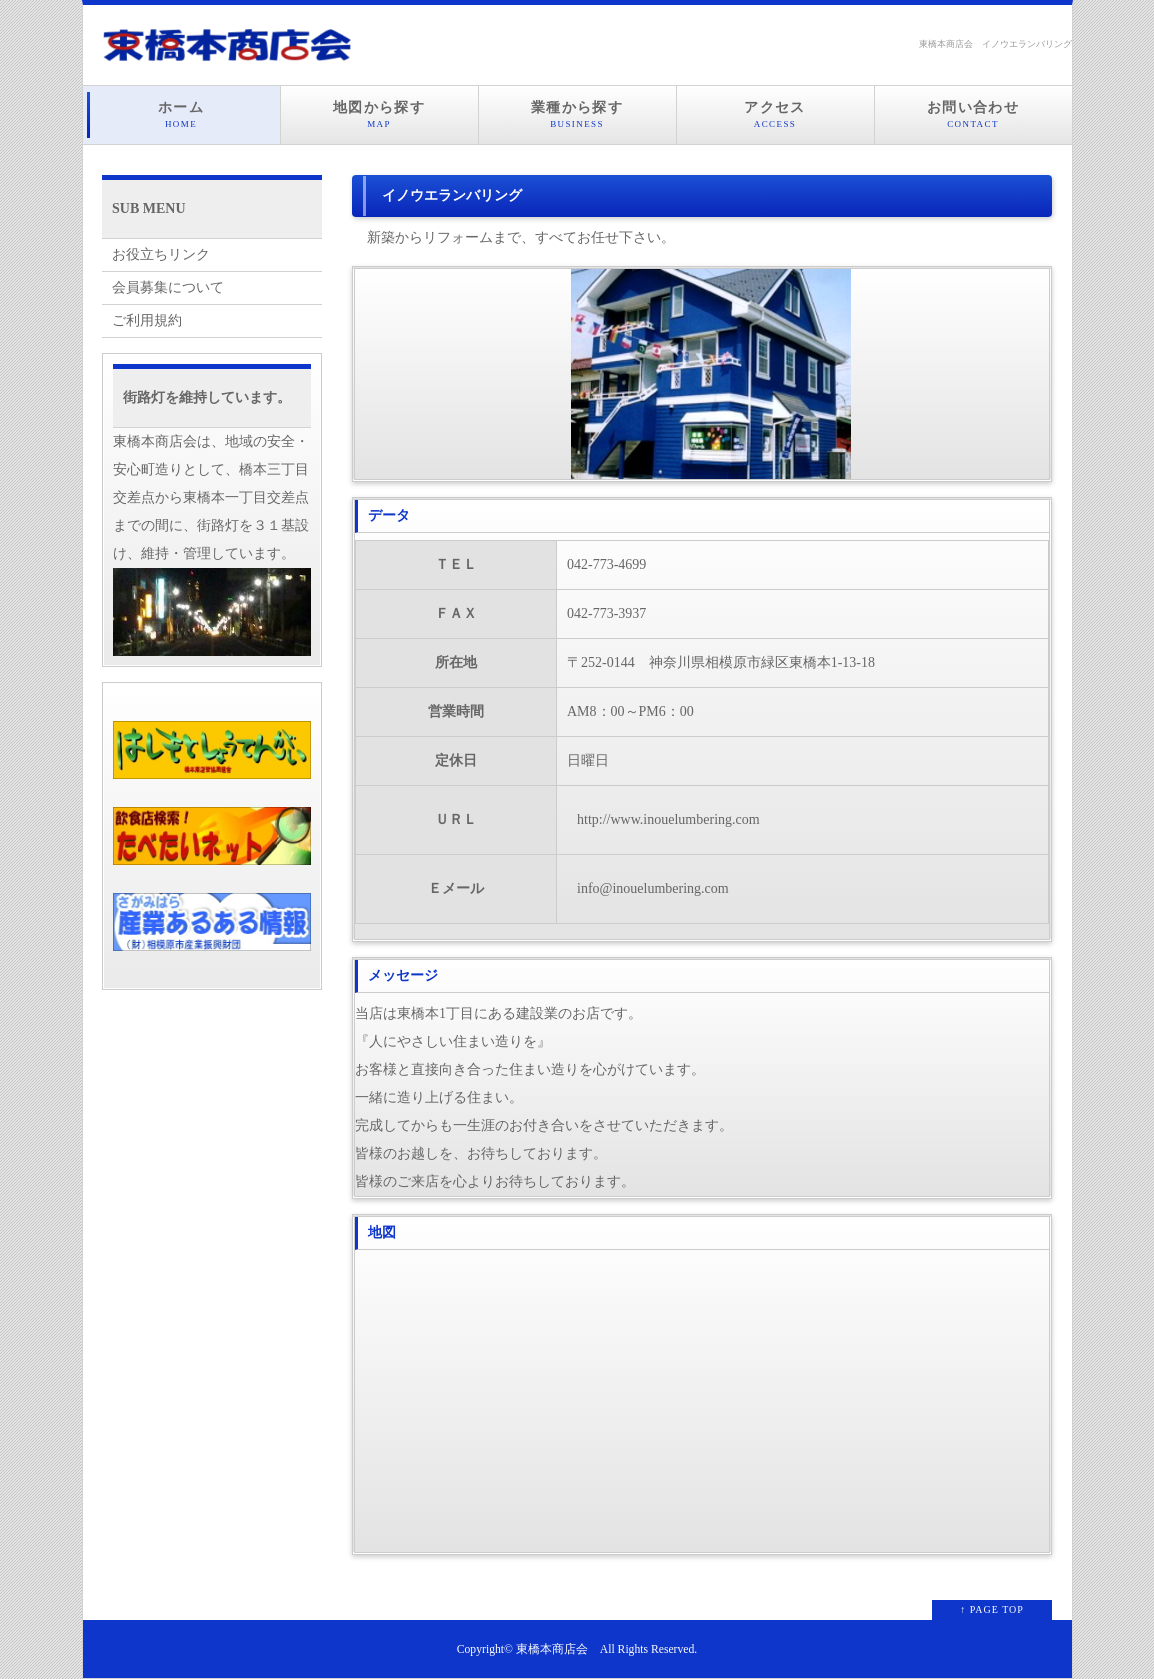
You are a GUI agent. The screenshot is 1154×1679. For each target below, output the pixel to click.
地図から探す (379, 115)
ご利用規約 (147, 320)
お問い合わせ (973, 115)
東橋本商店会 (552, 1649)
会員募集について (168, 287)
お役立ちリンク (161, 254)
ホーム (181, 115)
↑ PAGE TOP (992, 1609)
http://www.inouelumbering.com (668, 819)
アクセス (775, 115)
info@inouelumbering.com (653, 888)
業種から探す (577, 115)
